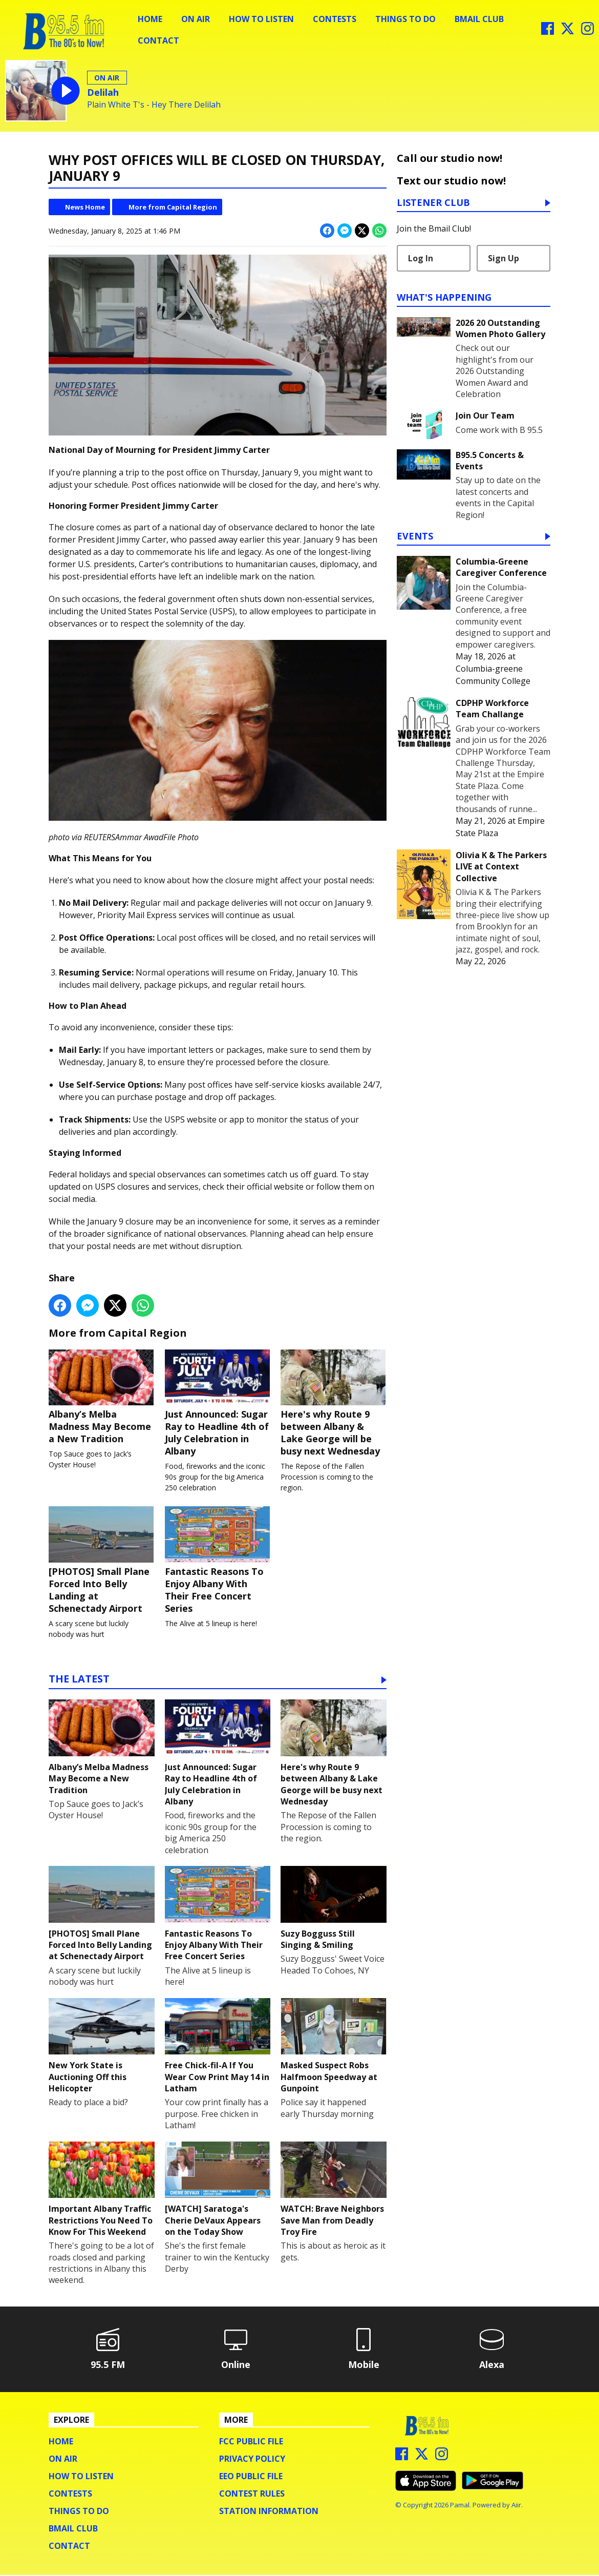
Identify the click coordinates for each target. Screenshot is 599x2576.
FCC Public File (251, 2442)
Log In (420, 258)
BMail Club (479, 19)
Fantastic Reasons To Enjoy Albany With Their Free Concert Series (218, 1561)
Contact (158, 40)
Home (150, 19)
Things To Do (405, 19)
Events (415, 536)
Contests (334, 19)
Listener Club (433, 203)
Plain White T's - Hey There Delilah (154, 104)
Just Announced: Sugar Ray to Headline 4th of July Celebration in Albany (218, 1403)
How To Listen (261, 19)
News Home (85, 207)
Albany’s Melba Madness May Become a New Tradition (102, 1397)
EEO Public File (251, 2477)
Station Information (268, 2512)
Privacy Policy (252, 2459)
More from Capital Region (173, 207)
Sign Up (503, 258)
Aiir (516, 2505)
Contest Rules (252, 2494)
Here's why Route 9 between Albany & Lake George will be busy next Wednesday (334, 1403)
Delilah (103, 92)
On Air (195, 19)
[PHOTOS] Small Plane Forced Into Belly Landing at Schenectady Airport (102, 1561)
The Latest (79, 1681)
